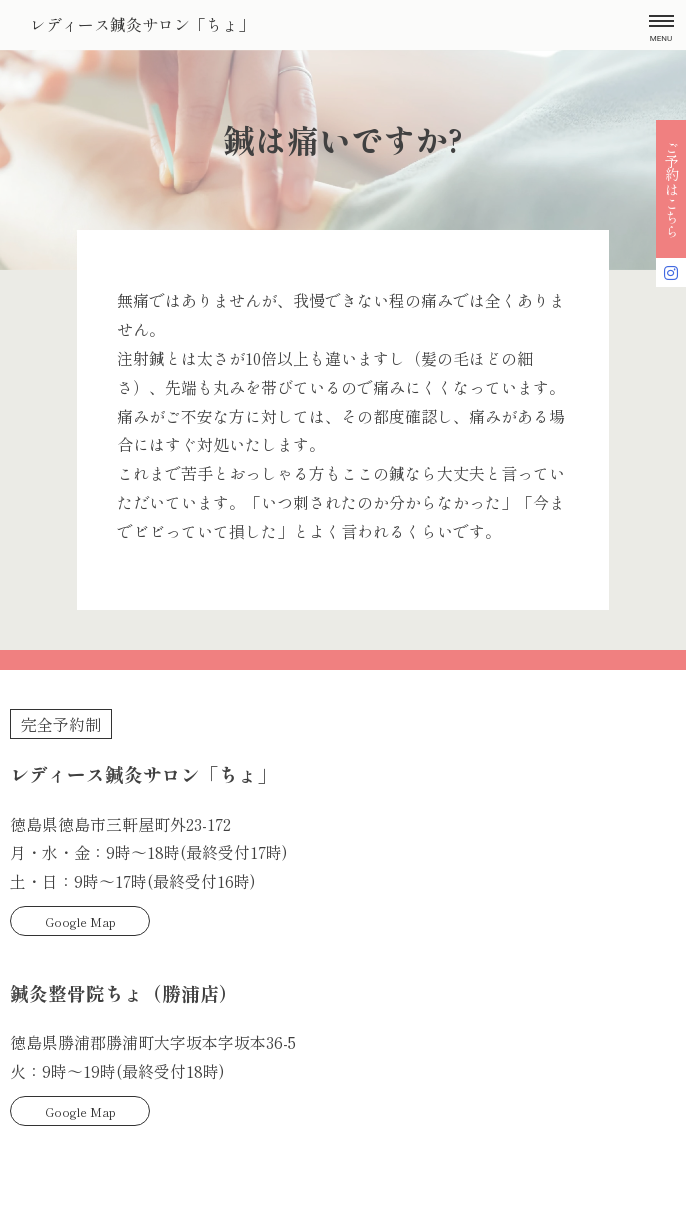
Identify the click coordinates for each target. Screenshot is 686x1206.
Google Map (80, 921)
